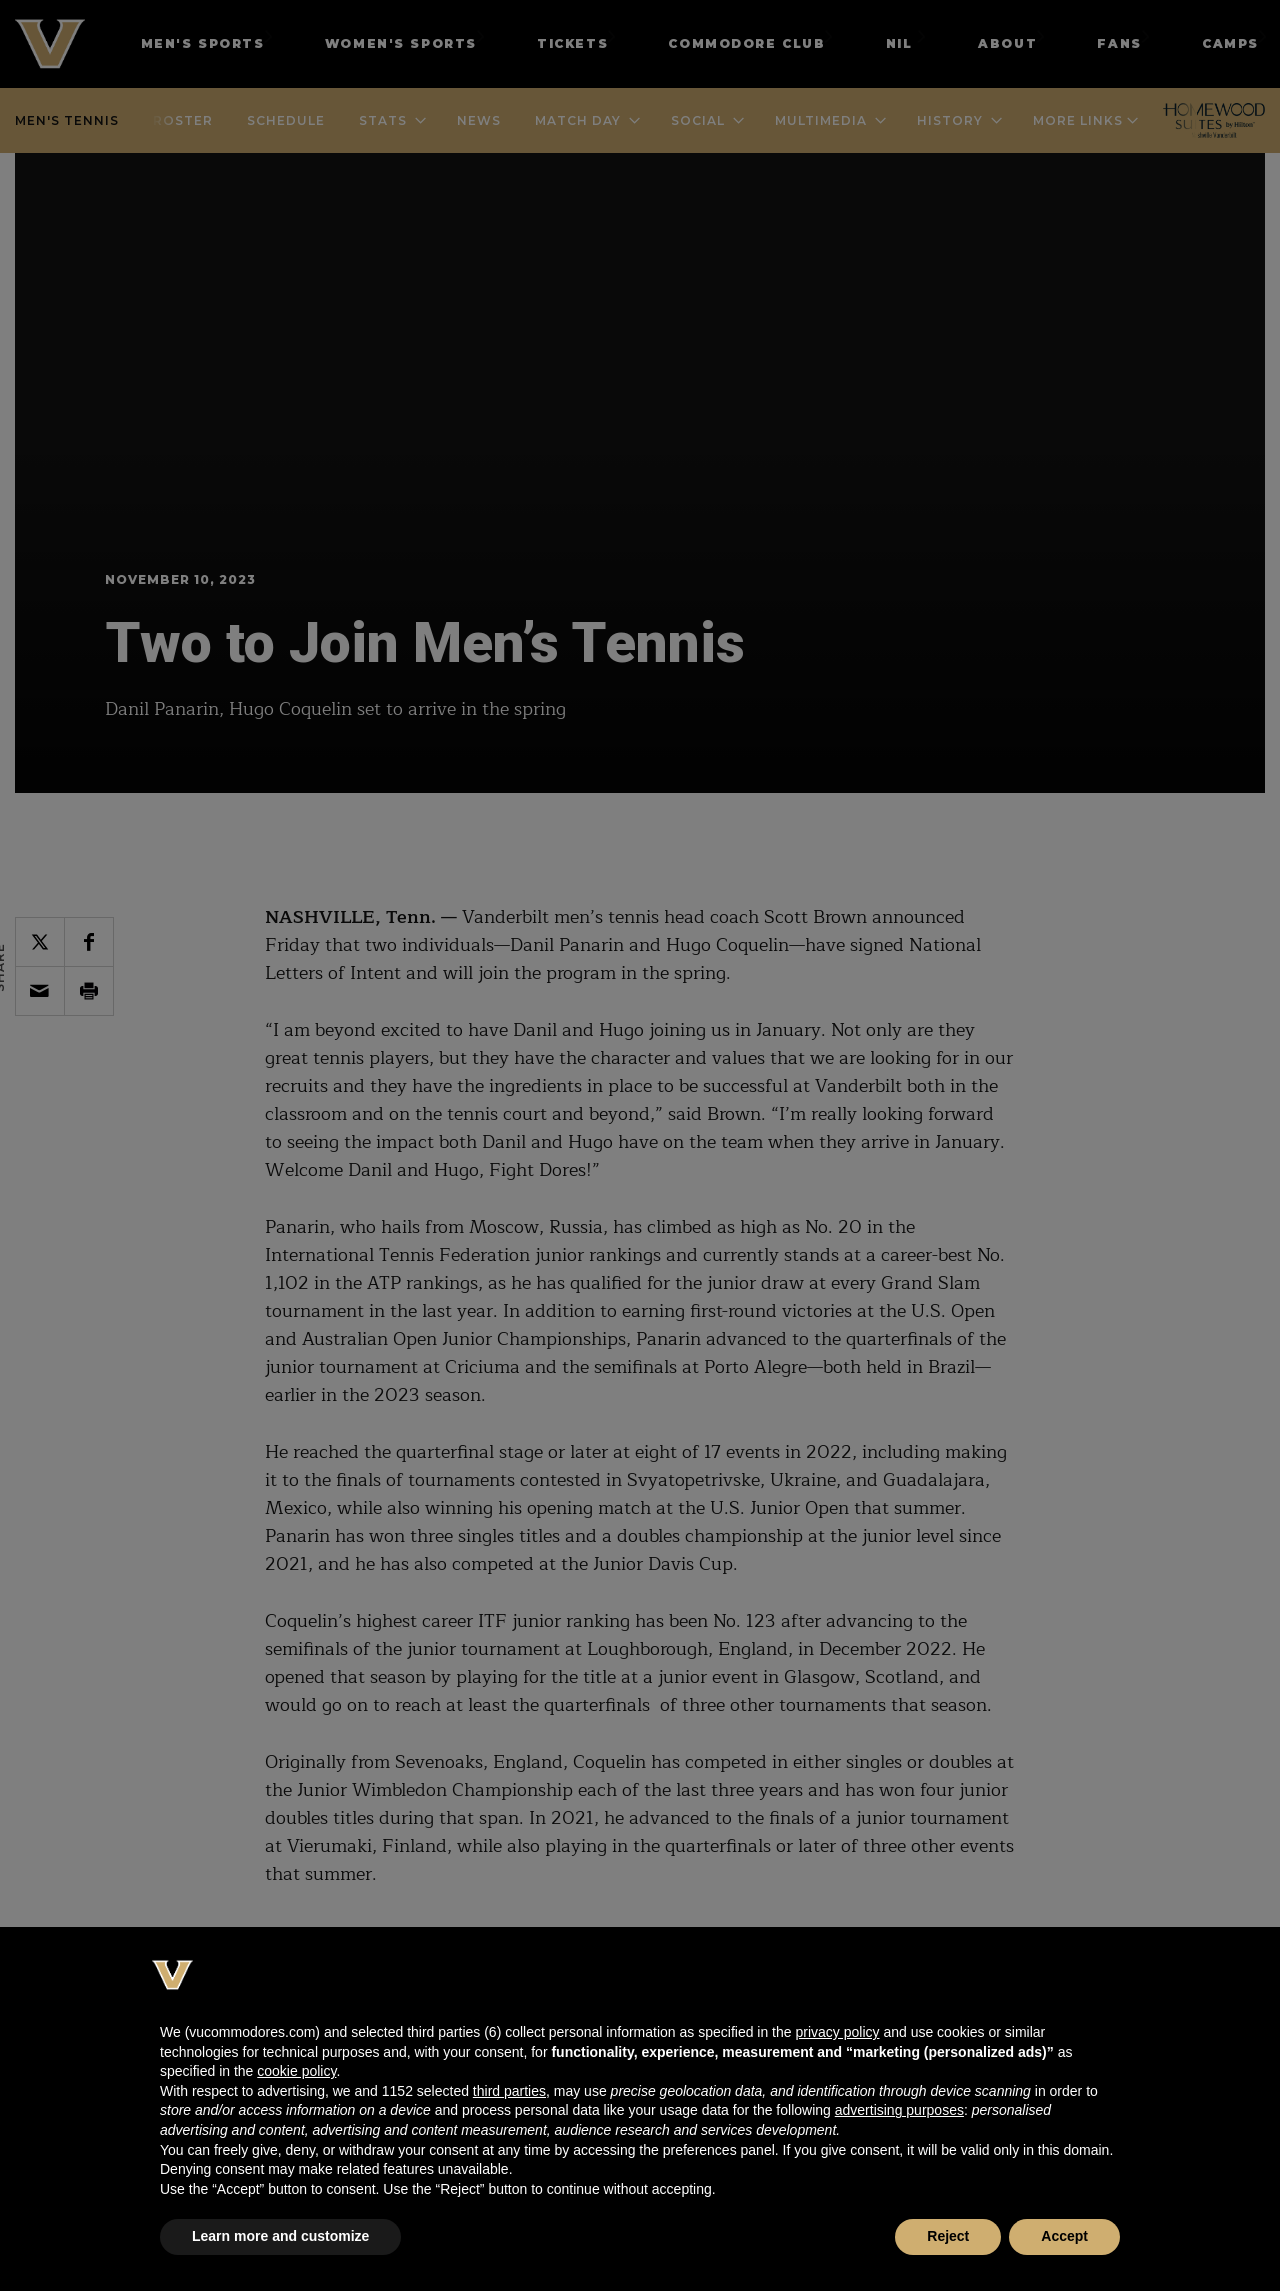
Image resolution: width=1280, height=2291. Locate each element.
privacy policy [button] (837, 2032)
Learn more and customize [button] (280, 2236)
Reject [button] (948, 2236)
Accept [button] (1064, 2236)
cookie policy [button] (296, 2071)
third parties (509, 2091)
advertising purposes (899, 2110)
